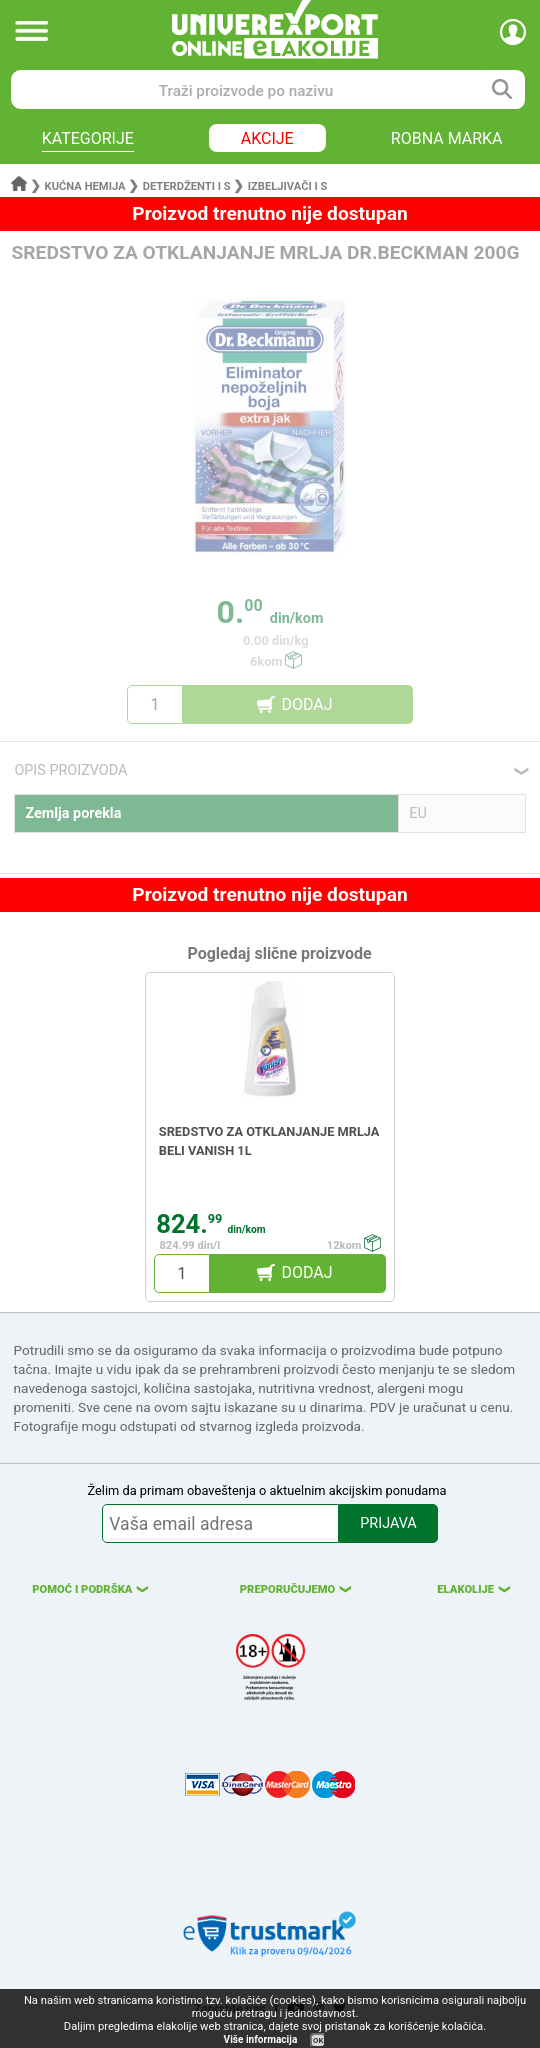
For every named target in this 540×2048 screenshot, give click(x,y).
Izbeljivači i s (288, 186)
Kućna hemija (85, 186)
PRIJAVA (388, 1523)
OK (318, 2040)
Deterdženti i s (187, 186)
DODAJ (306, 704)
